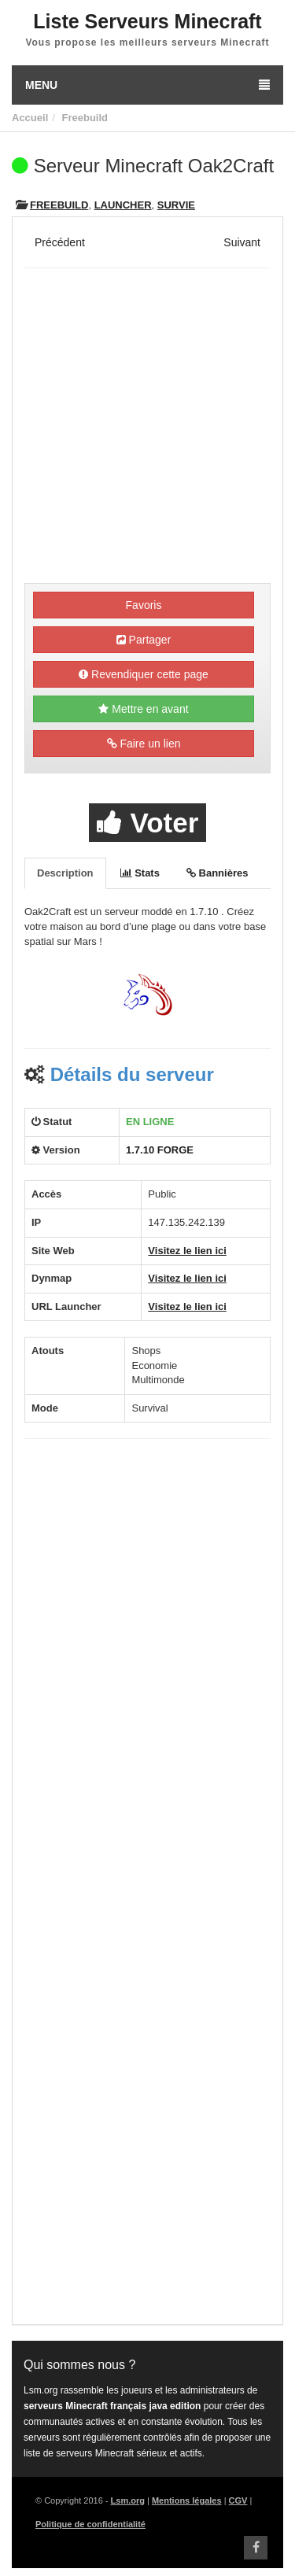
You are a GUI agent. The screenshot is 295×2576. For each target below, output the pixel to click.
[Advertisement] (147, 427)
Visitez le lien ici (187, 1251)
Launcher (123, 205)
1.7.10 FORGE (160, 1150)
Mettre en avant (143, 709)
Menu (147, 85)
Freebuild (84, 118)
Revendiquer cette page (143, 674)
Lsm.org (128, 2500)
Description (65, 873)
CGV (238, 2500)
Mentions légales (187, 2500)
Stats (140, 873)
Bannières (217, 873)
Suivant (241, 242)
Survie (176, 205)
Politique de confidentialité (90, 2524)
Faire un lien (144, 743)
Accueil (30, 118)
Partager (143, 639)
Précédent (60, 242)
